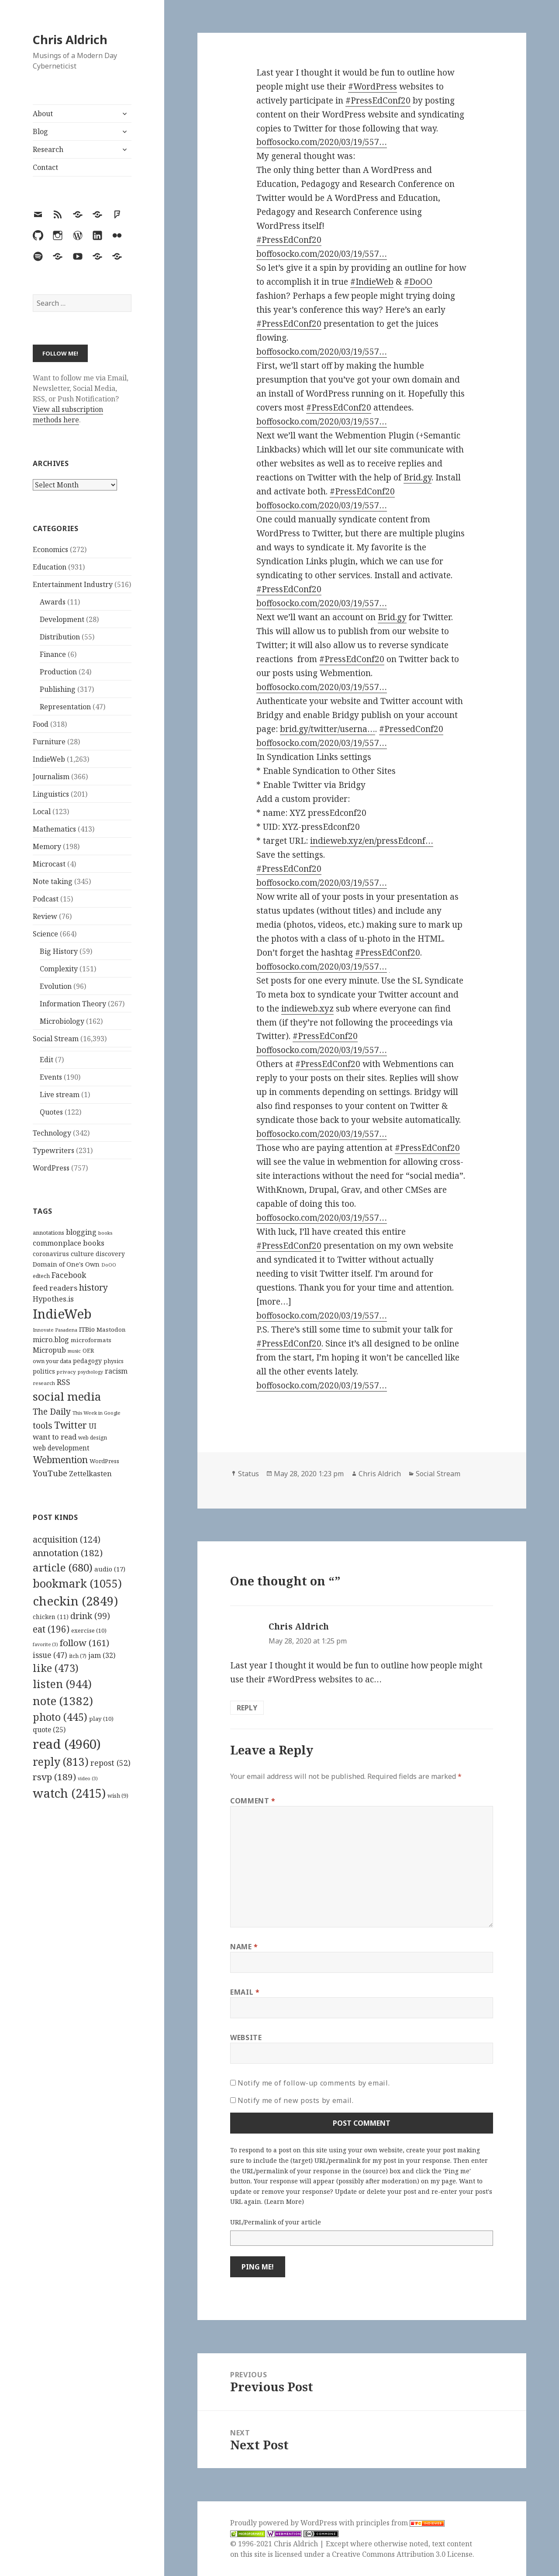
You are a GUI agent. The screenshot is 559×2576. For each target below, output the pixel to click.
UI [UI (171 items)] (93, 1426)
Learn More (284, 2201)
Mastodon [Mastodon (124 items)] (111, 1329)
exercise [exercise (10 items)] (89, 1630)
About (43, 113)
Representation (65, 706)
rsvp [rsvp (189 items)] (54, 1777)
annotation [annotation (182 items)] (68, 1553)
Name (244, 1946)
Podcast (46, 899)
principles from (400, 2523)
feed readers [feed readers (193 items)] (55, 1288)
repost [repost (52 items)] (110, 1763)
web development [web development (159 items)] (61, 1448)
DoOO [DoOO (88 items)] (108, 1265)
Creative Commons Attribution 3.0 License (402, 2554)
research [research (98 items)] (44, 1383)
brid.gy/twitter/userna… (327, 729)
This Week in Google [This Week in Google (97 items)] (96, 1412)
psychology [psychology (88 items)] (90, 1372)
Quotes (51, 1112)
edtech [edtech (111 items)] (41, 1276)
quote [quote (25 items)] (49, 1729)
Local (42, 811)
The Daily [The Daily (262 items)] (52, 1411)
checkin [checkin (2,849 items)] (75, 1600)
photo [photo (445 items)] (60, 1717)
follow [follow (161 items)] (84, 1643)
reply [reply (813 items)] (61, 1761)
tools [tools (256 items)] (42, 1425)
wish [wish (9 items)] (117, 1795)
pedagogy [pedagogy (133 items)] (87, 1361)
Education (49, 567)
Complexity (59, 969)
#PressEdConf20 (378, 100)
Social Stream (56, 1038)
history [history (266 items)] (93, 1287)
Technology (52, 1133)
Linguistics (51, 794)
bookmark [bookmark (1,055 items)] (77, 1583)
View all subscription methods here (68, 414)
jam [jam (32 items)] (101, 1655)
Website (246, 2037)
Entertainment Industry (73, 584)
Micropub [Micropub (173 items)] (49, 1350)
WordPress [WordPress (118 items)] (104, 1461)
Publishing (58, 689)
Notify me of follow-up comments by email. (314, 2083)
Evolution (56, 986)
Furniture (49, 741)
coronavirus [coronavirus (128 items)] (51, 1254)
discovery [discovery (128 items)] (110, 1254)
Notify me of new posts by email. (295, 2100)
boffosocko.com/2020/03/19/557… (321, 142)
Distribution (60, 637)
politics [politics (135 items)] (44, 1371)
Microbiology (62, 1021)
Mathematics (54, 829)
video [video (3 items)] (88, 1778)
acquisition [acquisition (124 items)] (66, 1539)
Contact (45, 167)
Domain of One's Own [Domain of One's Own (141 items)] (66, 1264)
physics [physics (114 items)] (114, 1361)
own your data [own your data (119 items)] (52, 1361)
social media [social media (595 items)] (67, 1396)
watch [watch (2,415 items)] (69, 1793)
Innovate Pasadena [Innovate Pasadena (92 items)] (55, 1329)
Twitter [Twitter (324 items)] (70, 1425)
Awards (53, 602)
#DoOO (418, 281)
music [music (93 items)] (74, 1350)
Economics (50, 549)
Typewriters (53, 1150)
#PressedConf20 (411, 729)
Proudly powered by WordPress (284, 2523)
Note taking (52, 881)
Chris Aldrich (70, 39)
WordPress (51, 1168)
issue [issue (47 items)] (50, 1655)
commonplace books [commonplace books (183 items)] (68, 1243)
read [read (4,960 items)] (67, 1744)
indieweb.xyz (307, 1008)
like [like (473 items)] (56, 1668)
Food (40, 724)
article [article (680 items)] (63, 1567)
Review (45, 916)
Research (48, 149)
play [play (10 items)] (101, 1719)
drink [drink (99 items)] (90, 1616)
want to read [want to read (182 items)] (54, 1437)
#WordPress (372, 86)
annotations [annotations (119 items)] (48, 1232)
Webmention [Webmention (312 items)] (60, 1460)
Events (51, 1077)
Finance (53, 654)
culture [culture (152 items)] (82, 1253)
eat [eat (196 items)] (51, 1629)
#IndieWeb (371, 281)
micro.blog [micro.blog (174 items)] (51, 1339)
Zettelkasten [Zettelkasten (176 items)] (90, 1473)
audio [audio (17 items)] (109, 1568)
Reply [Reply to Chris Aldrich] (247, 1708)
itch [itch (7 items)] (77, 1656)
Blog (40, 131)
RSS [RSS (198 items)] (63, 1382)
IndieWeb (49, 759)
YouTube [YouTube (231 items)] (50, 1473)
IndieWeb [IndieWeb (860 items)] (62, 1314)
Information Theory (73, 1003)
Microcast (49, 864)
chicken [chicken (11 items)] (51, 1617)
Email (244, 1992)
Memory (47, 846)
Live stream (59, 1094)
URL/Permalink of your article (275, 2222)
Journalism (51, 776)
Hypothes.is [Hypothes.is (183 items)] (53, 1299)
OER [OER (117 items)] (88, 1350)
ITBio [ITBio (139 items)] (87, 1329)
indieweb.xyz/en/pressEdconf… (371, 840)
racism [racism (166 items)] (116, 1371)
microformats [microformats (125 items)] (91, 1340)
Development (62, 619)
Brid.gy (417, 477)
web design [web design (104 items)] (92, 1437)
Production (58, 672)
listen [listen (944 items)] (62, 1683)
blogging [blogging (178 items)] (81, 1232)
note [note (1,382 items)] (63, 1701)
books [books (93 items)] (105, 1232)
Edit (46, 1059)
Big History (59, 951)
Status (248, 1473)
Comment (253, 1801)
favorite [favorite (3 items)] (45, 1644)
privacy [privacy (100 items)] (66, 1371)
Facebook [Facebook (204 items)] (69, 1275)
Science (45, 934)
